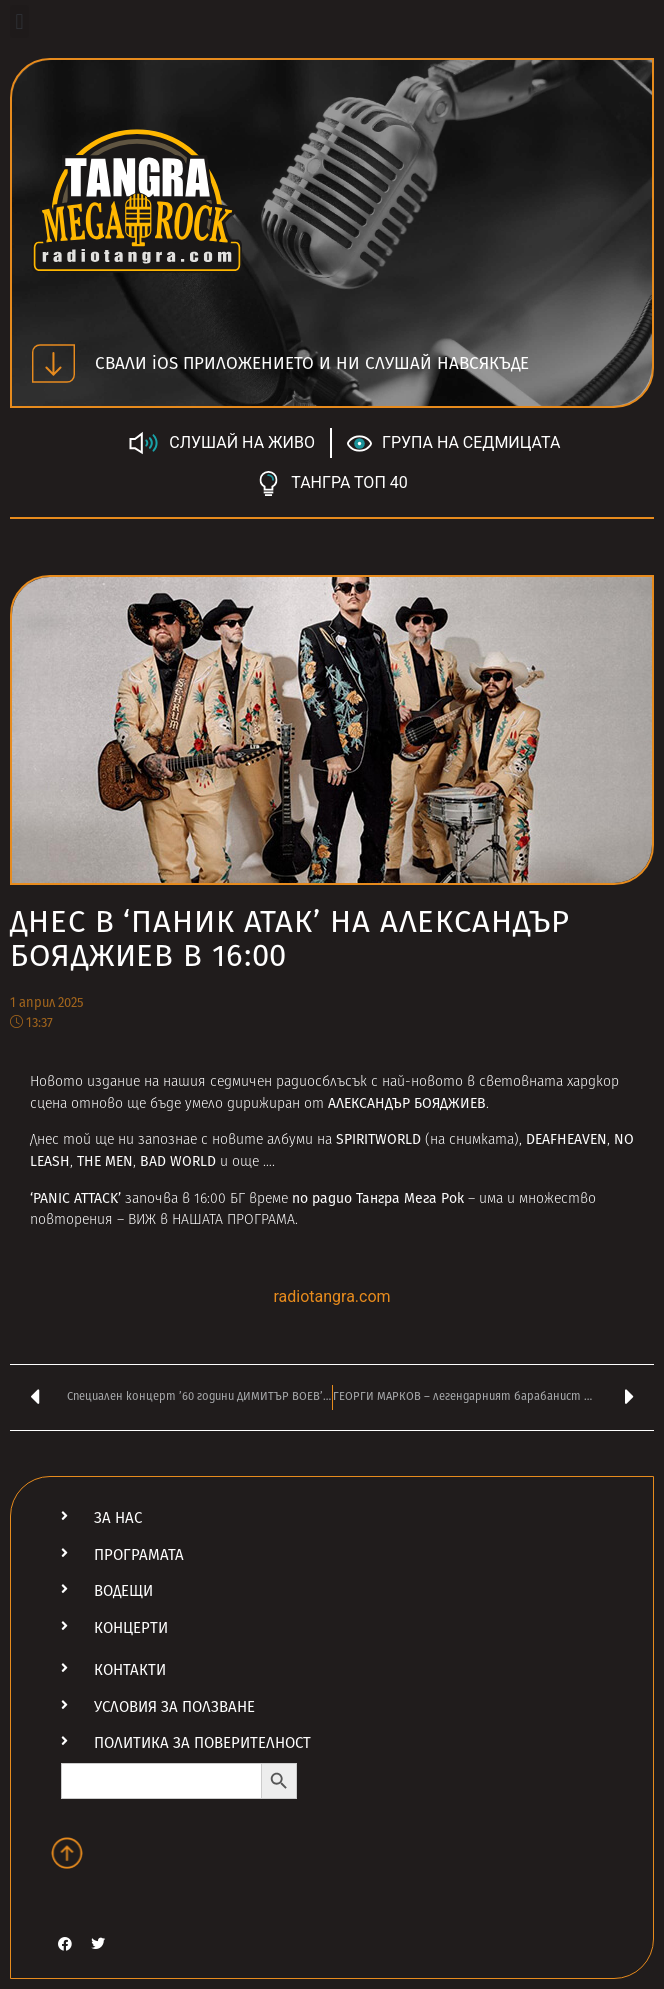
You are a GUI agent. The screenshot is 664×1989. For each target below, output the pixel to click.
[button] (19, 21)
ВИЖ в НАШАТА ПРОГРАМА (211, 1220)
